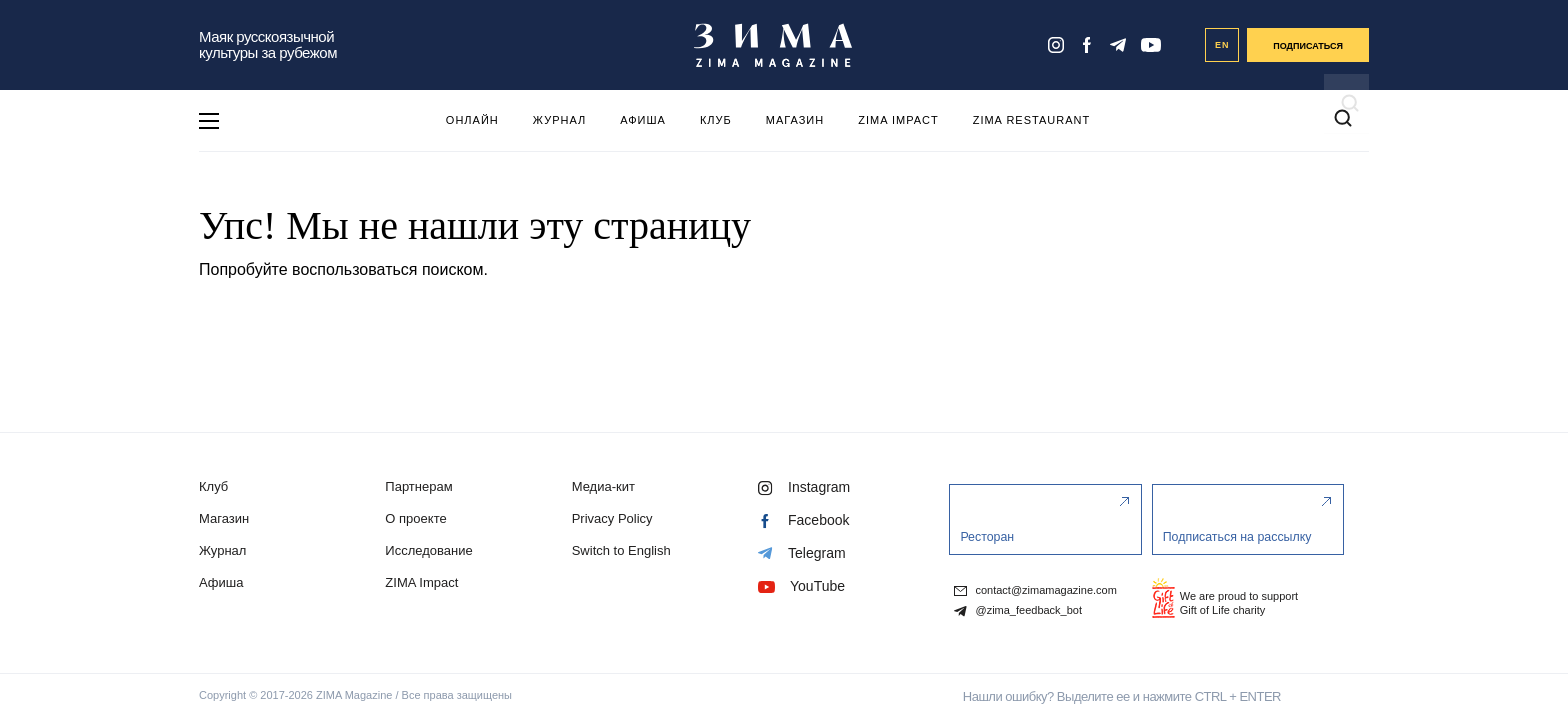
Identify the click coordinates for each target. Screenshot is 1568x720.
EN (1222, 45)
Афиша (643, 120)
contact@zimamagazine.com (1035, 590)
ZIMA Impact (898, 120)
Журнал (559, 120)
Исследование (428, 550)
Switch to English (621, 550)
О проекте (415, 518)
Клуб (716, 120)
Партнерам (418, 486)
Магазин (795, 120)
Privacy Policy (612, 518)
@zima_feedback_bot (1018, 611)
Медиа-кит (603, 486)
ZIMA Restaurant (1031, 120)
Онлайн (472, 120)
